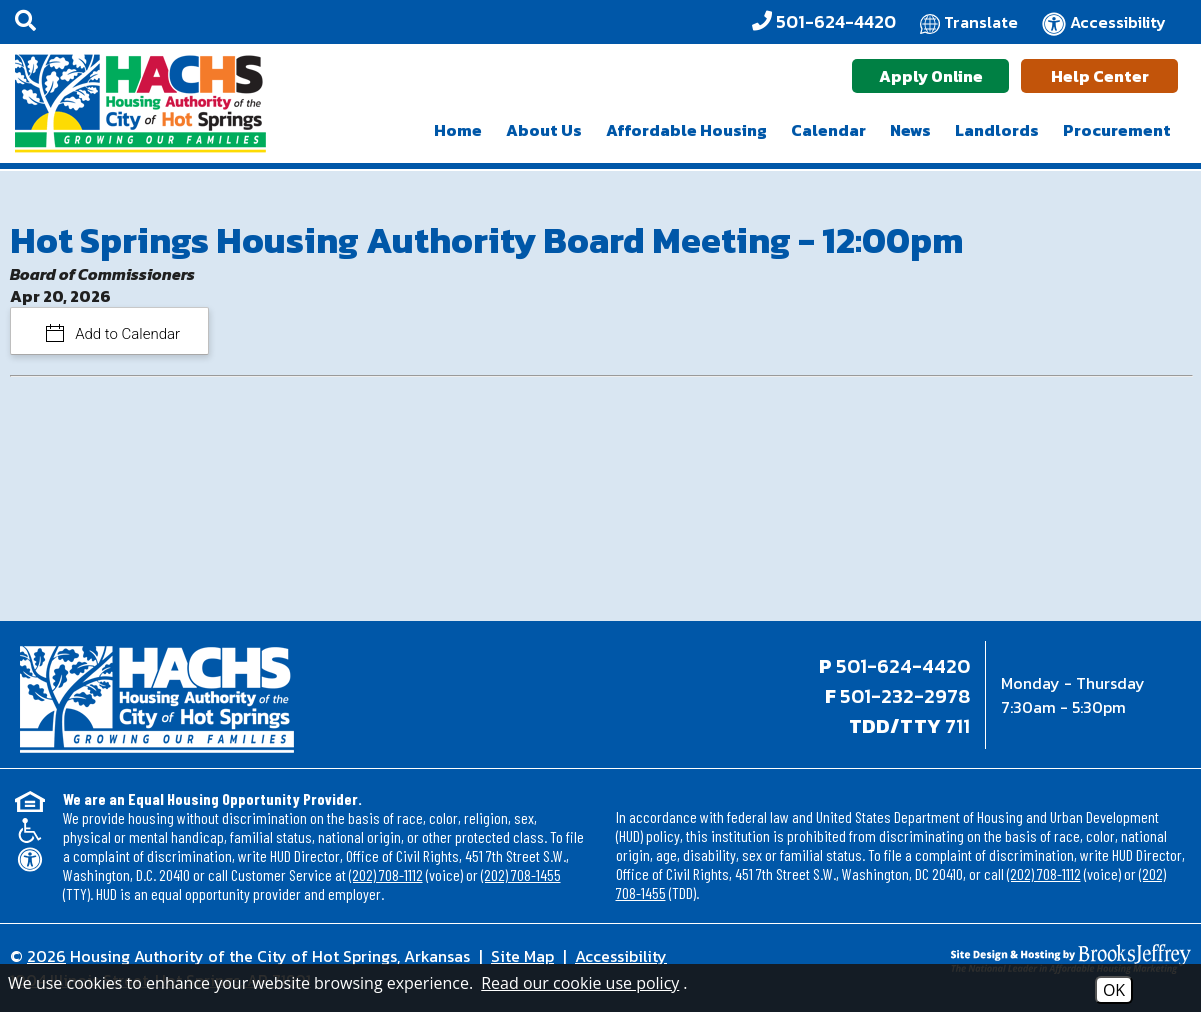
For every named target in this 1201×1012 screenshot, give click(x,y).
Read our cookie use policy (580, 983)
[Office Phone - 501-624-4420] (824, 22)
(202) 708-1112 (386, 874)
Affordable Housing (686, 130)
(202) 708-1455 (521, 874)
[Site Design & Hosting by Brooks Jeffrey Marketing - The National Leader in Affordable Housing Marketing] (1043, 959)
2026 (46, 956)
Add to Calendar (126, 334)
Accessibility (621, 956)
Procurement (1117, 130)
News (910, 130)
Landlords (997, 130)
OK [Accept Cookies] (1114, 990)
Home (458, 130)
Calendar (828, 130)
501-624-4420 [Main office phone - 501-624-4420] (903, 666)
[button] (25, 22)
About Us (544, 130)
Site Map (522, 956)
